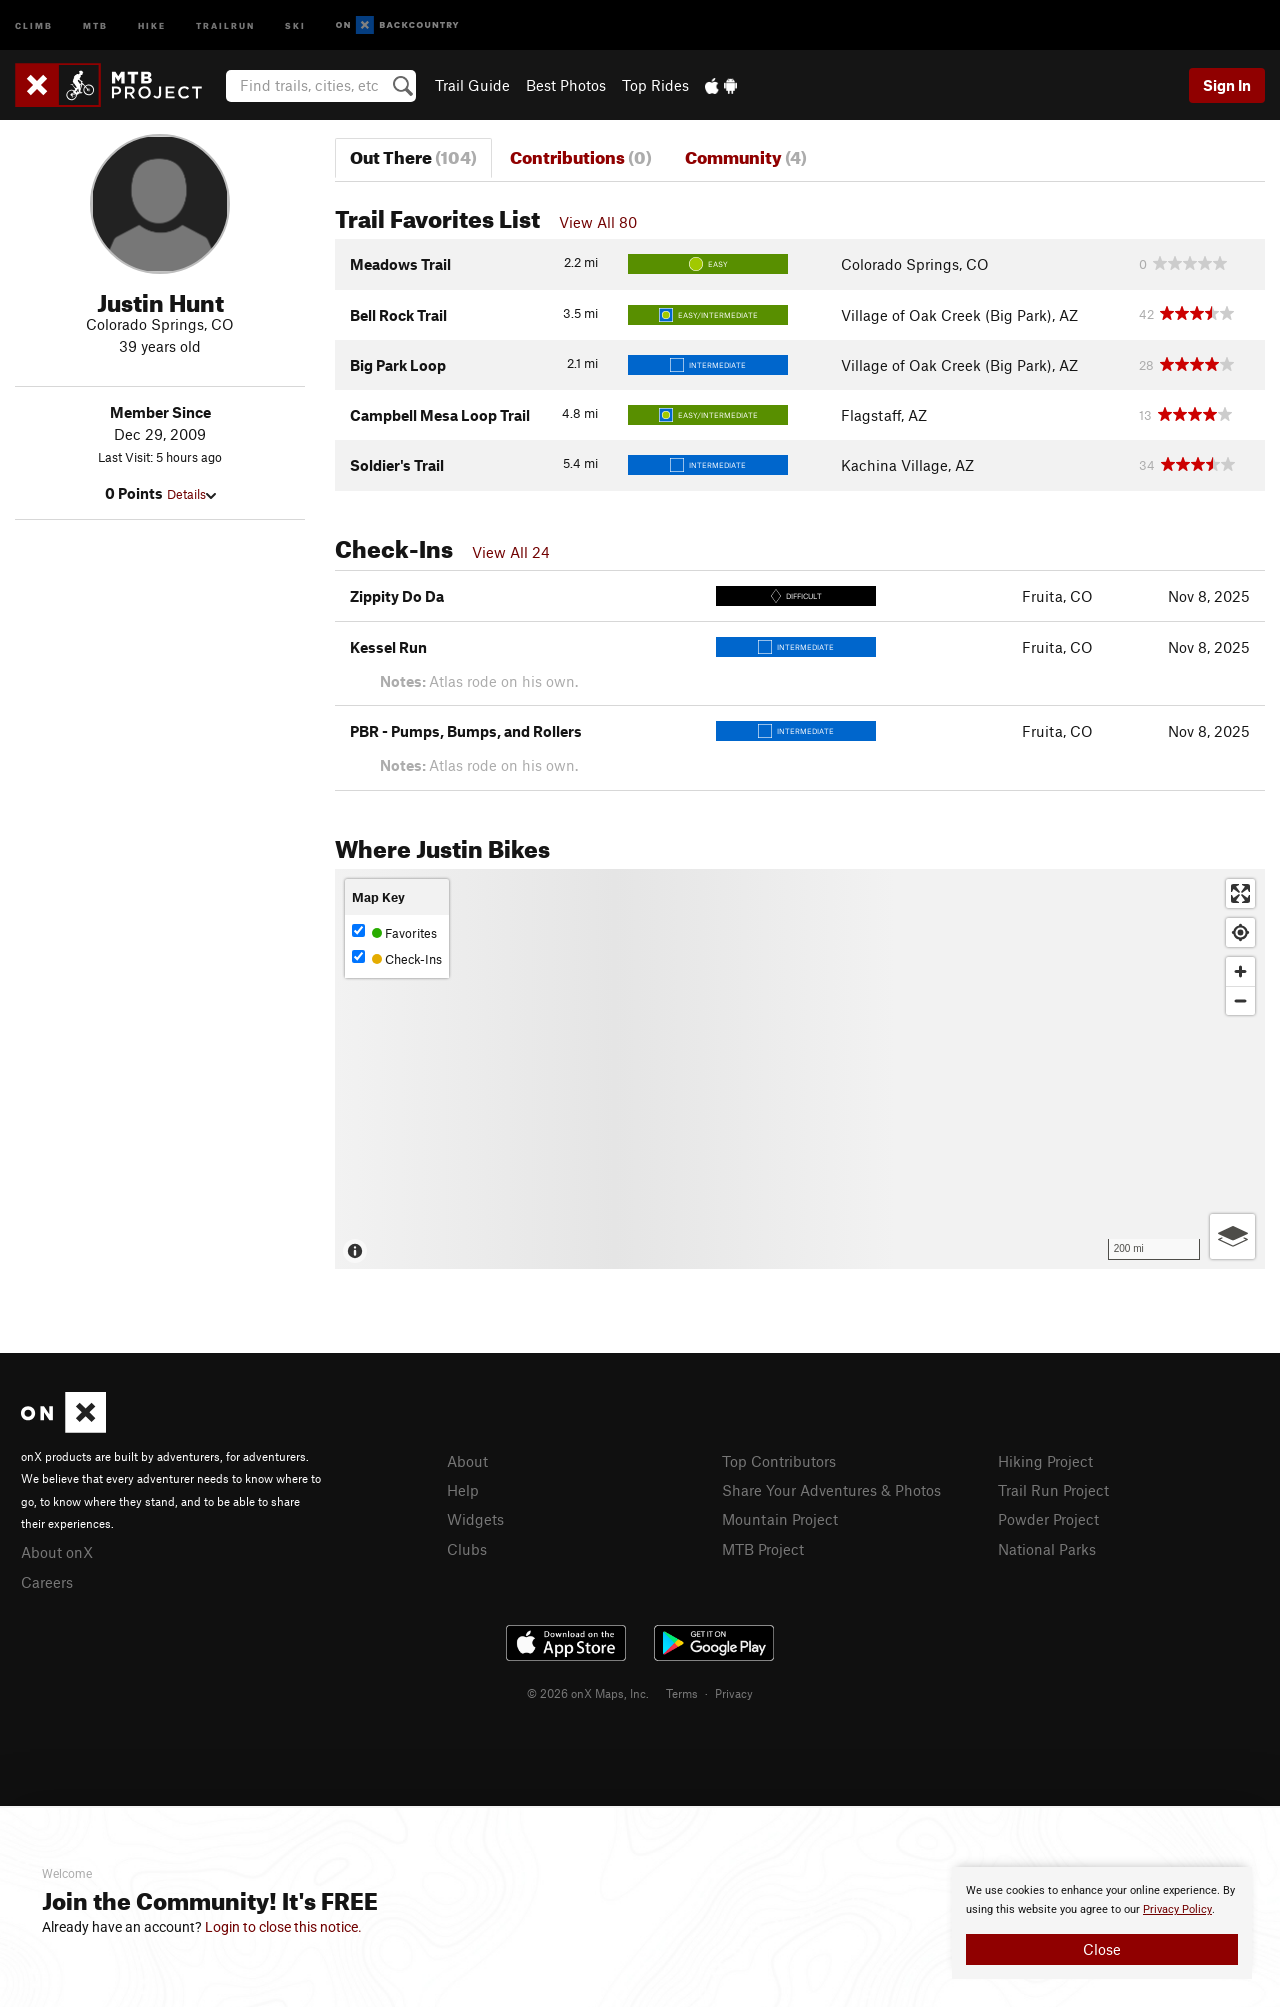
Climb (34, 24)
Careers (47, 1582)
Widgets (475, 1519)
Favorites (394, 932)
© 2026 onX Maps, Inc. (588, 1693)
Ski (295, 24)
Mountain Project (780, 1519)
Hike (152, 24)
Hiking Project (1045, 1461)
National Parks (1047, 1549)
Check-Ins (397, 958)
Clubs (467, 1549)
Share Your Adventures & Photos (831, 1490)
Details (191, 494)
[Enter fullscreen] (1240, 893)
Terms (682, 1693)
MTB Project (763, 1549)
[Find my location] (1240, 932)
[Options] (1232, 1236)
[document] (1102, 1923)
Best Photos (566, 85)
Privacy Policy (1177, 1909)
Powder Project (1048, 1519)
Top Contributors (779, 1461)
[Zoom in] (1240, 971)
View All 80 (598, 222)
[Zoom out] (1240, 1000)
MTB (95, 24)
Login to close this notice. (283, 1927)
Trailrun (225, 24)
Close (1102, 1949)
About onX (57, 1552)
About (467, 1461)
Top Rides (655, 85)
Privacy (734, 1693)
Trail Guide (472, 85)
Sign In (1227, 85)
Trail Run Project (1053, 1490)
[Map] (800, 1069)
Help (463, 1490)
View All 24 (511, 552)
